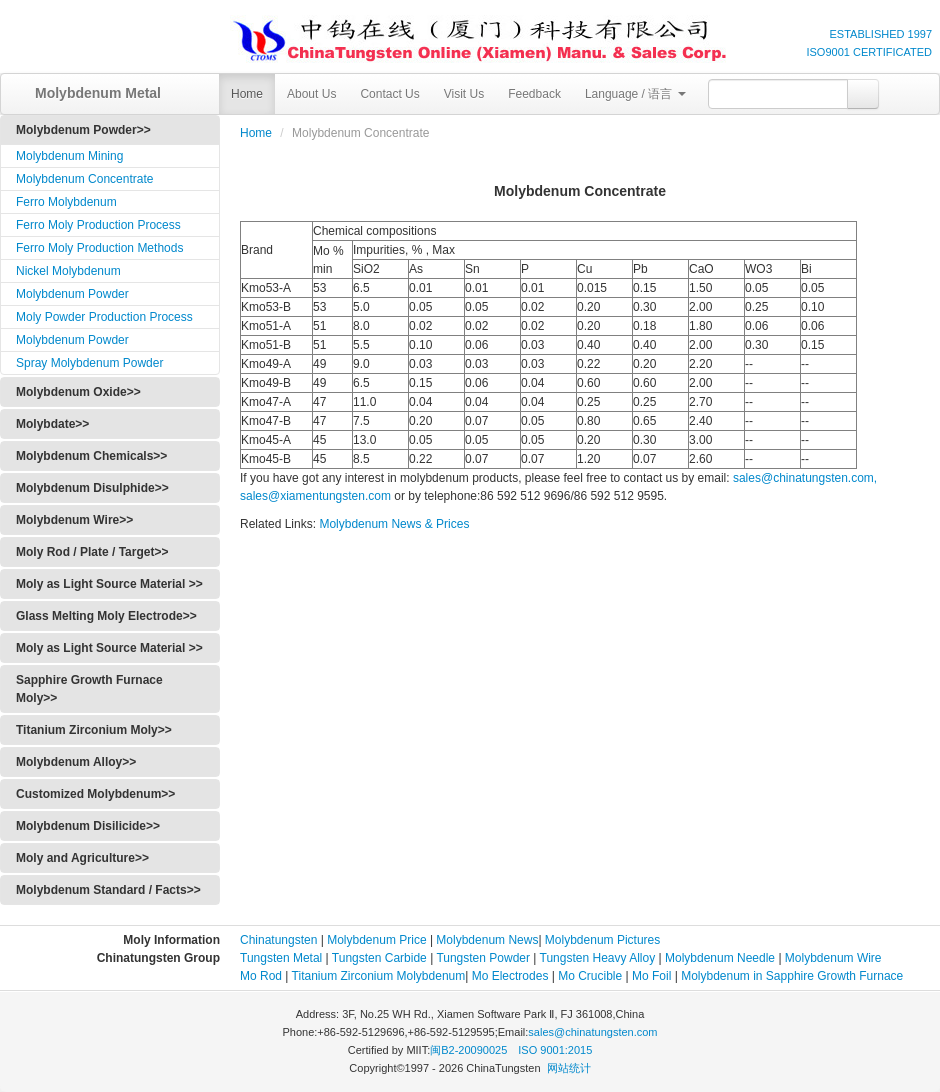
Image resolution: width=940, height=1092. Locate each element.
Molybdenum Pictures (602, 940)
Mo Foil (651, 976)
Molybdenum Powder (72, 294)
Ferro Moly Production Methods (99, 248)
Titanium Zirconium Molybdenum (379, 976)
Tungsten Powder (483, 958)
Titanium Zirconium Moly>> (94, 730)
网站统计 (569, 1068)
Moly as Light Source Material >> (109, 584)
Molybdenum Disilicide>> (88, 826)
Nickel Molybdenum (68, 271)
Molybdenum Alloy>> (76, 762)
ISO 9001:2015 (555, 1050)
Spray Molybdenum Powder (89, 363)
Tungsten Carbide (379, 958)
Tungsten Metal (281, 958)
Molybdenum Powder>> (83, 130)
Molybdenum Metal (91, 93)
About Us (311, 94)
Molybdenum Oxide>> (78, 392)
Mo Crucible (590, 976)
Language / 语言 (635, 94)
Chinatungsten (278, 940)
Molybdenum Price (376, 940)
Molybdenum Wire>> (74, 520)
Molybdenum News (487, 940)
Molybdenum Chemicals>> (91, 456)
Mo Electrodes (510, 976)
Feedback (534, 94)
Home (247, 94)
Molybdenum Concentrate (84, 179)
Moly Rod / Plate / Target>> (92, 552)
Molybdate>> (52, 424)
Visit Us (464, 94)
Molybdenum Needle (718, 958)
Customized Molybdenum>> (95, 794)
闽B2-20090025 (468, 1050)
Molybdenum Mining (69, 156)
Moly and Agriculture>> (82, 858)
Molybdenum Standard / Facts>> (108, 890)
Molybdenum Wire (833, 958)
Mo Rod (261, 976)
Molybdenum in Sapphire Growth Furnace (792, 976)
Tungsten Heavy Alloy (598, 958)
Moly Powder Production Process (104, 317)
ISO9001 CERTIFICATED (869, 52)
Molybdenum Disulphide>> (92, 488)
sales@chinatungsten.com (592, 1032)
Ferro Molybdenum (66, 202)
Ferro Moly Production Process (98, 225)
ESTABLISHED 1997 (880, 34)
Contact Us (389, 94)
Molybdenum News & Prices (394, 524)
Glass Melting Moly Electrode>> (106, 616)
